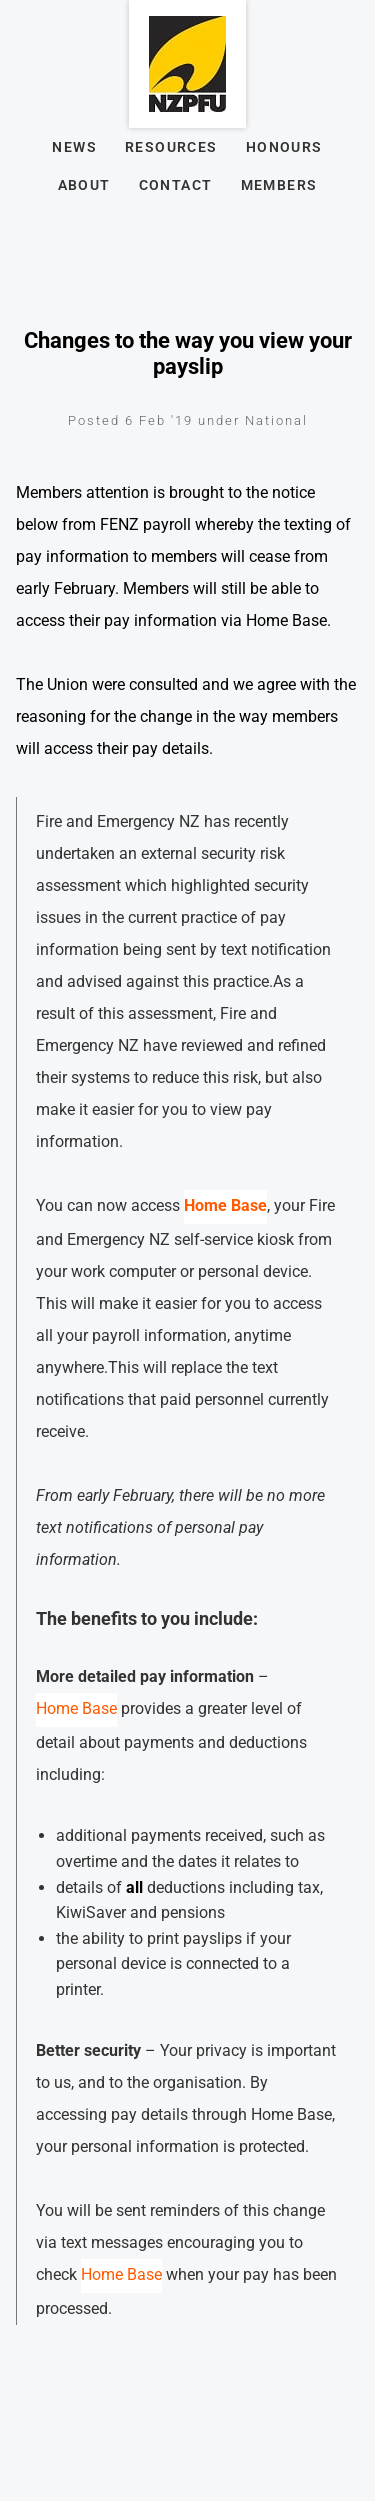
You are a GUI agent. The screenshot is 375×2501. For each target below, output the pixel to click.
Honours (284, 147)
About (84, 185)
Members (279, 185)
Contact (176, 185)
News (74, 147)
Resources (171, 147)
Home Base (76, 1708)
